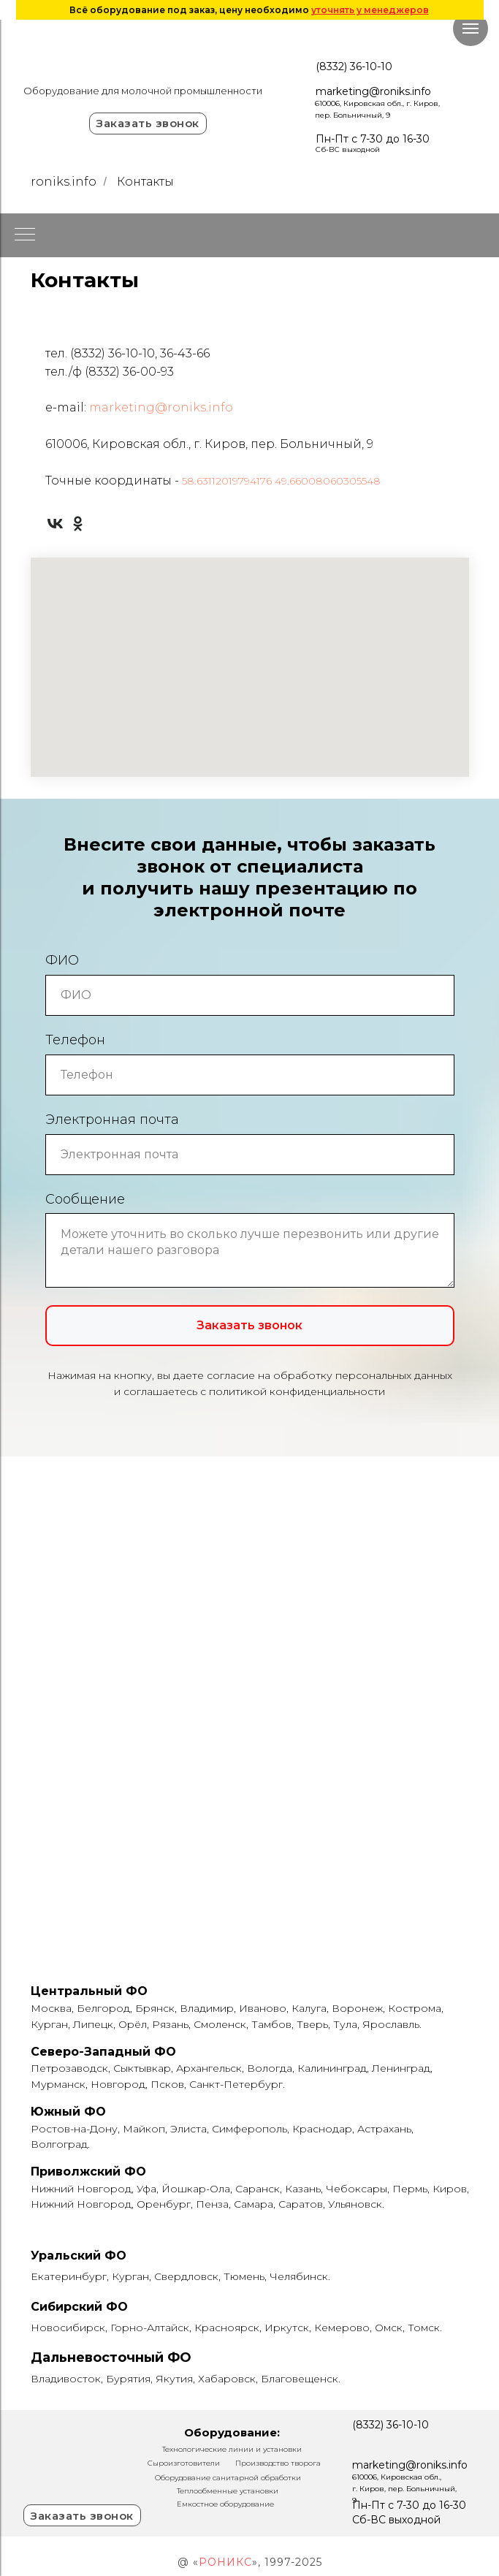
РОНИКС (225, 2562)
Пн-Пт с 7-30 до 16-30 (373, 138)
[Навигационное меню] (470, 28)
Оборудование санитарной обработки (228, 2477)
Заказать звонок (147, 123)
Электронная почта (112, 1120)
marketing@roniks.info (373, 91)
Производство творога (278, 2463)
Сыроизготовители (184, 2463)
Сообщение (85, 1199)
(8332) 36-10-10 (354, 66)
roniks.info (63, 182)
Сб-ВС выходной (348, 149)
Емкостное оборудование (225, 2504)
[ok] (78, 523)
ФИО (62, 960)
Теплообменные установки (227, 2491)
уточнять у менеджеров (370, 9)
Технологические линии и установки (232, 2449)
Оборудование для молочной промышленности (142, 90)
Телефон (75, 1040)
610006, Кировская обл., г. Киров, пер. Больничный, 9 (404, 2488)
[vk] (55, 523)
